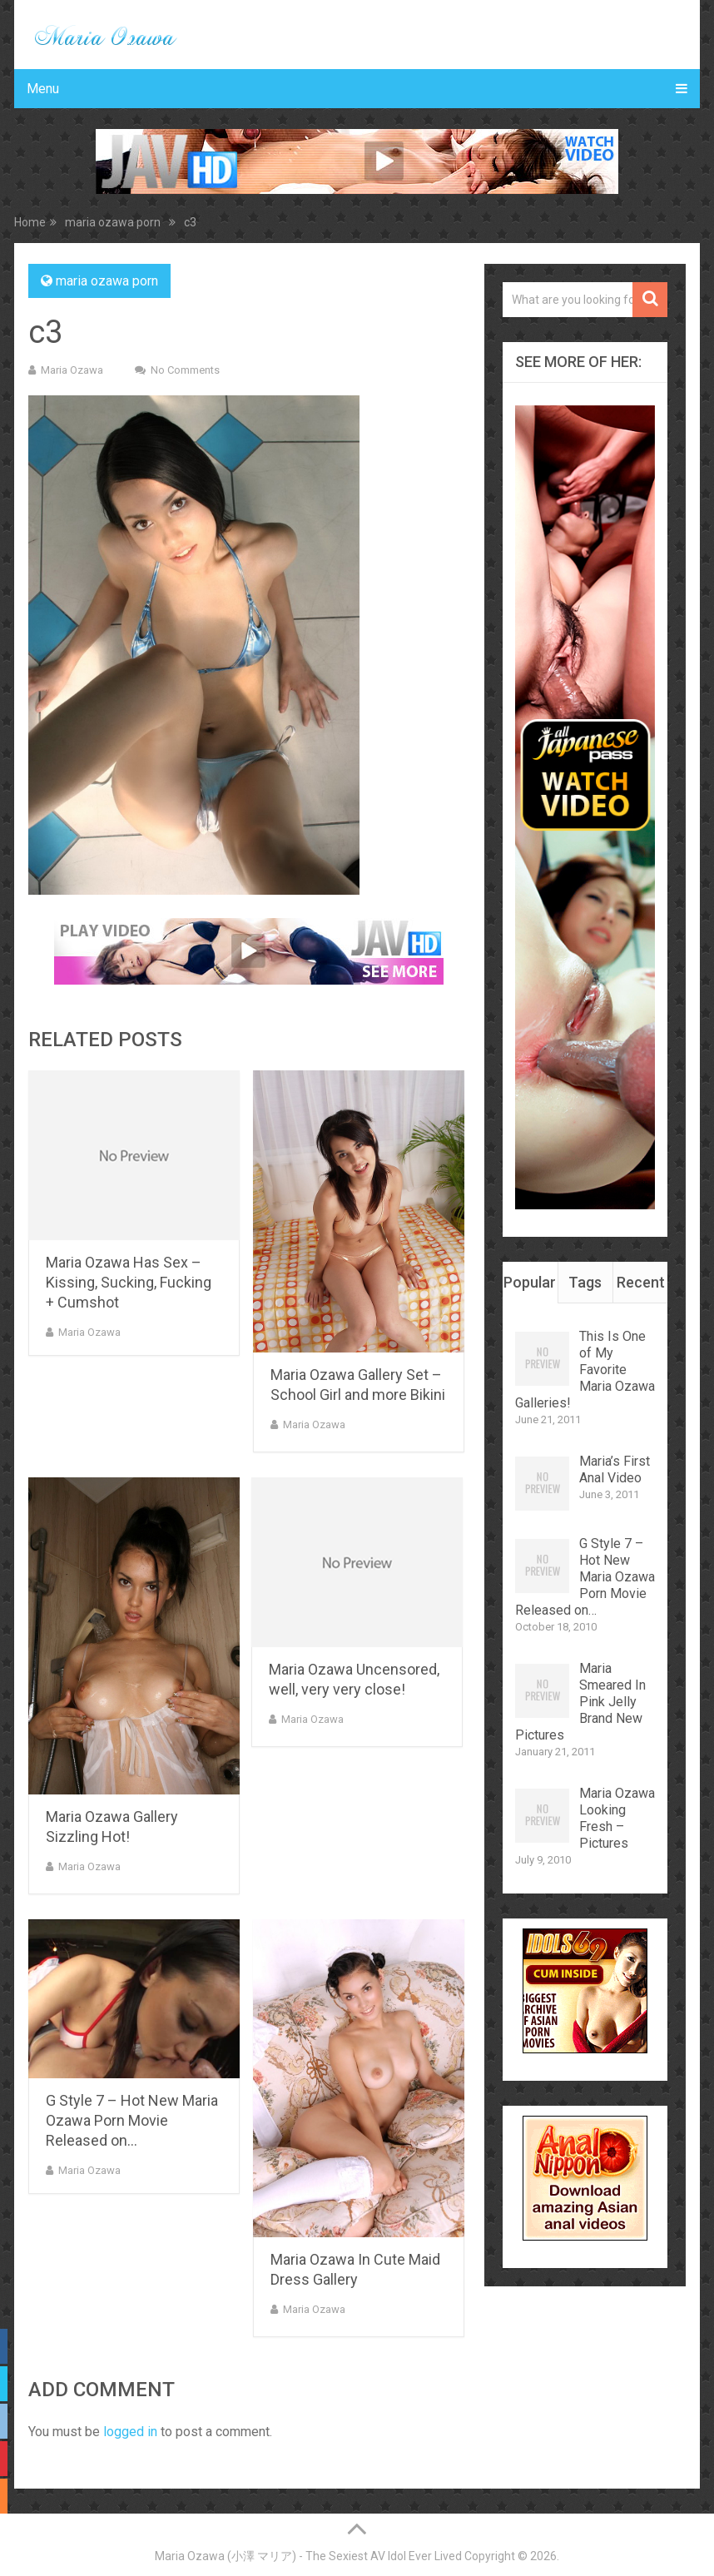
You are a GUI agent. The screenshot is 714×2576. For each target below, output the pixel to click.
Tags (585, 1282)
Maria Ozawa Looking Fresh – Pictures (617, 1818)
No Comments (185, 370)
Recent (641, 1282)
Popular (529, 1282)
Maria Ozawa (72, 370)
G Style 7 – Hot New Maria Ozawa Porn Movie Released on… (132, 2120)
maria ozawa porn (107, 281)
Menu (43, 89)
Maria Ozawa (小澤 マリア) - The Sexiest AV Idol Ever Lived (308, 2556)
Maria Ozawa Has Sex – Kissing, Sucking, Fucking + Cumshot (128, 1282)
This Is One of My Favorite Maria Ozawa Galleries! (585, 1369)
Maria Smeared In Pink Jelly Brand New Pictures (580, 1701)
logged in (130, 2432)
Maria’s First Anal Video (614, 1469)
